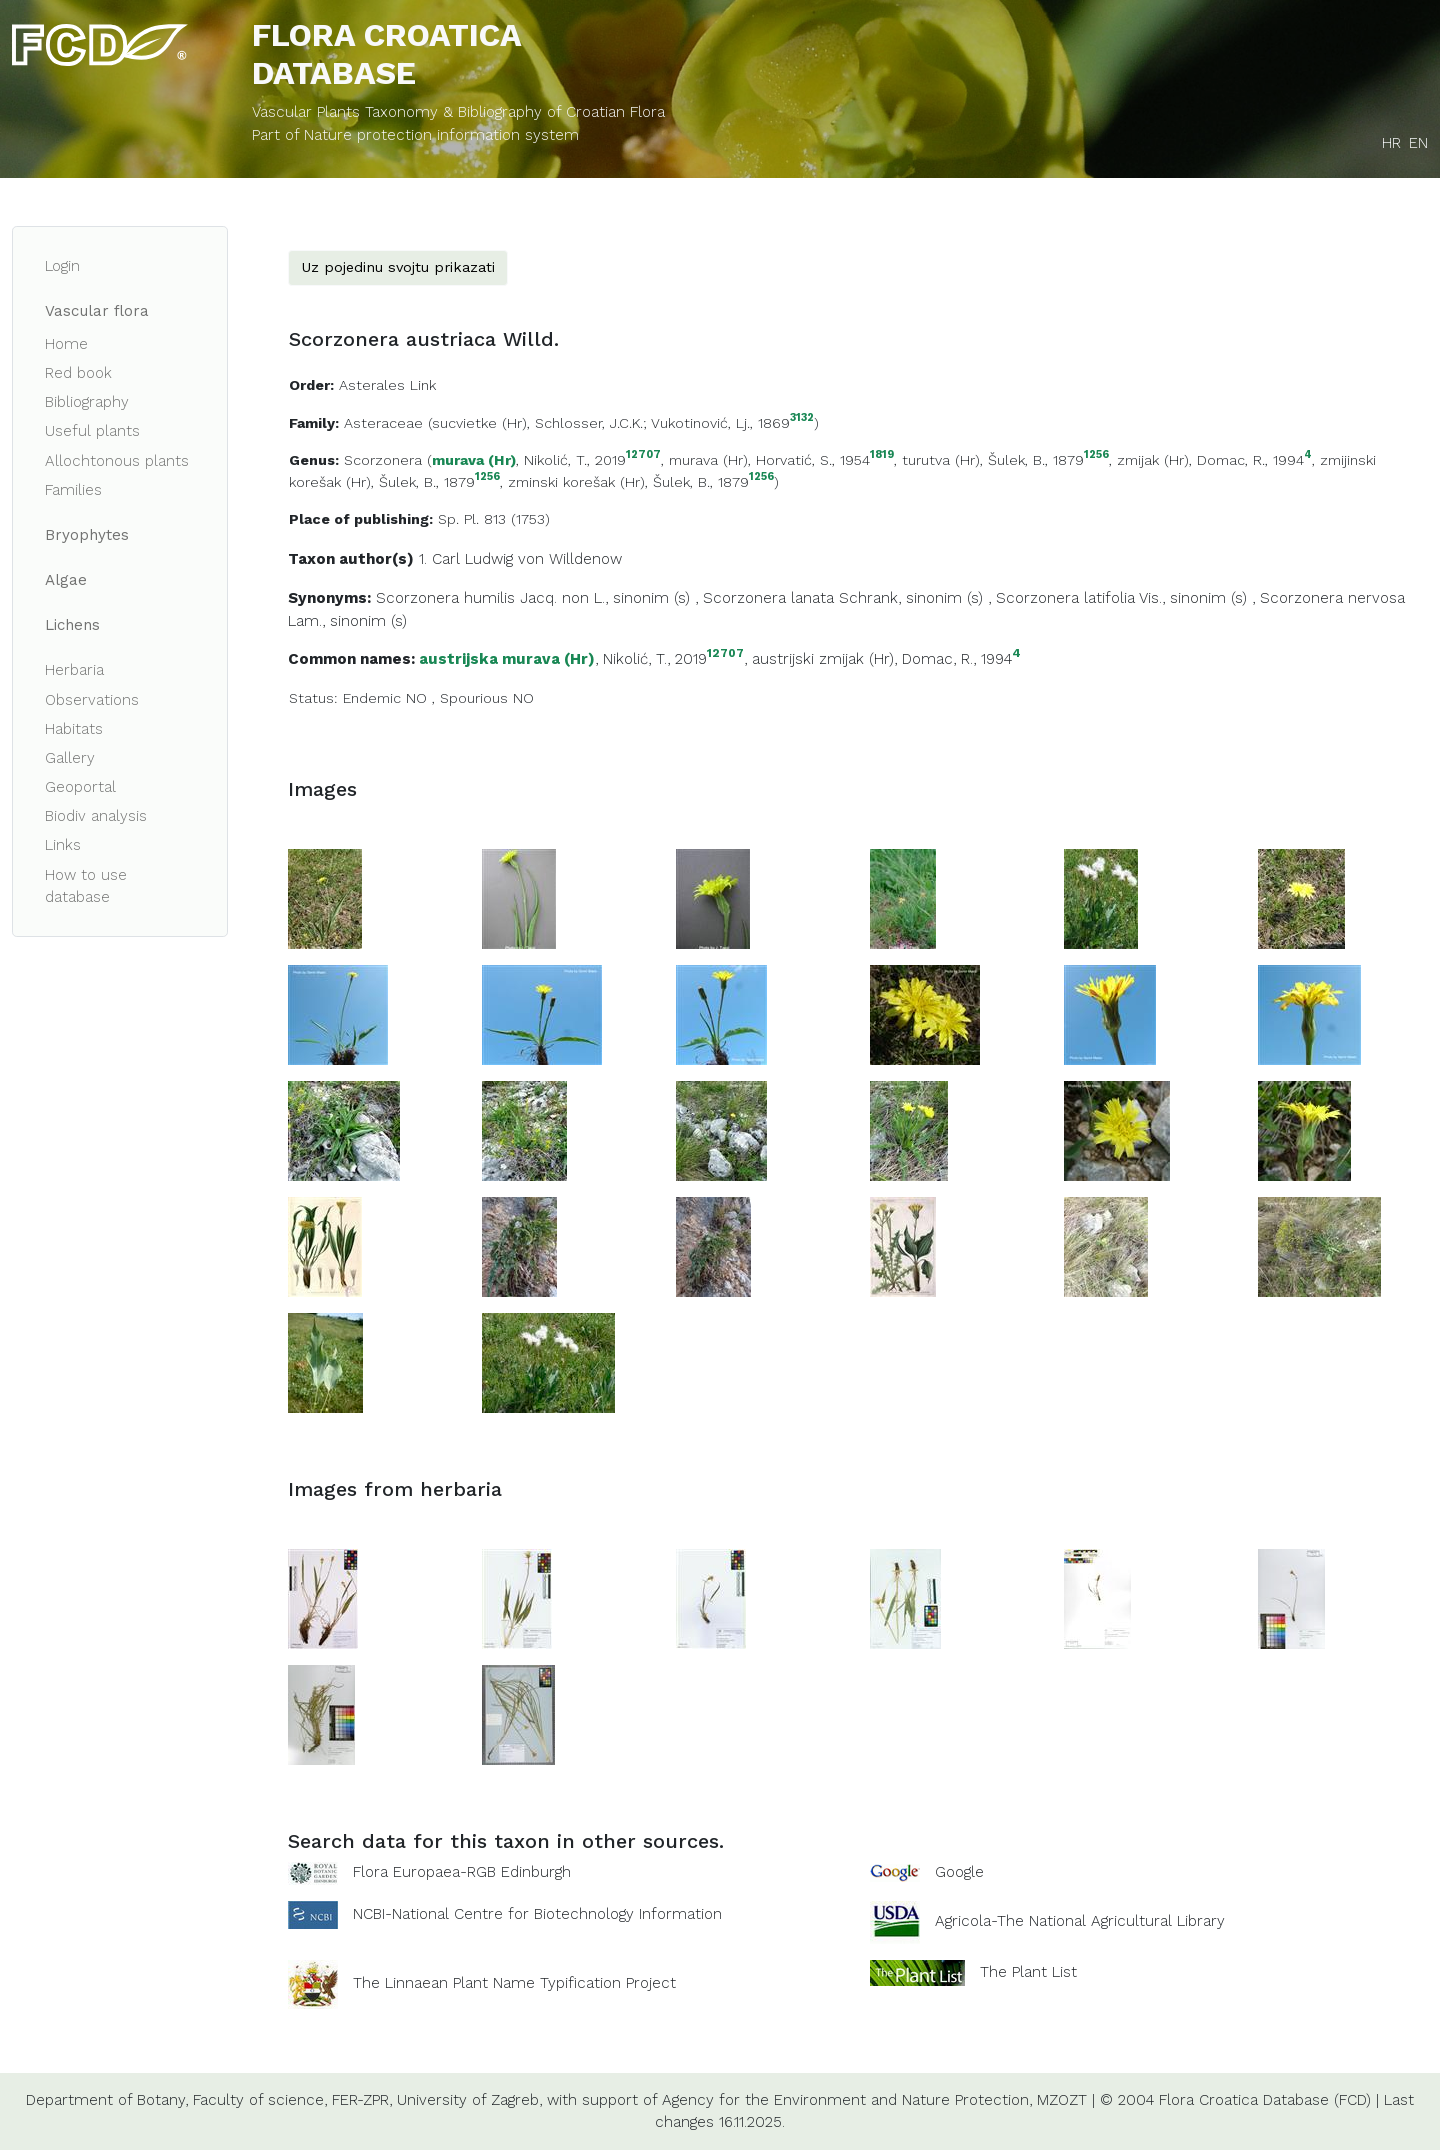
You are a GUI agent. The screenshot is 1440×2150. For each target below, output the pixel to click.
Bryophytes (87, 535)
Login (62, 266)
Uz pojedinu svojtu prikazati (398, 267)
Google (959, 1872)
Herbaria (74, 670)
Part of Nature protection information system (415, 135)
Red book (78, 373)
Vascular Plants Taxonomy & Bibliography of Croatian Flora (458, 112)
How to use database (86, 886)
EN (1418, 143)
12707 (643, 455)
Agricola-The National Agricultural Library (1080, 1921)
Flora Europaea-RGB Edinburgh (462, 1872)
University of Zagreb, (469, 2100)
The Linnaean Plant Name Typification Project (514, 1983)
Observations (92, 700)
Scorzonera (383, 460)
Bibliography (87, 402)
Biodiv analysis (96, 816)
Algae (66, 580)
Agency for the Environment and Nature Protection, (847, 2100)
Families (73, 490)
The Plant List (1028, 1971)
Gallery (70, 758)
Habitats (74, 729)
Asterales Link (387, 385)
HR (1391, 143)
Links (63, 845)
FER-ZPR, (362, 2100)
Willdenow (585, 559)
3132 (802, 418)
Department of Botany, (107, 2100)
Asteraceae (383, 423)
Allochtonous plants (117, 461)
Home (66, 344)
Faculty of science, (260, 2100)
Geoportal (80, 787)
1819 (882, 455)
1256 (1096, 455)
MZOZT (1062, 2100)
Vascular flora (97, 311)
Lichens (72, 625)
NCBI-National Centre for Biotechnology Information (537, 1913)
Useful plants (92, 431)
